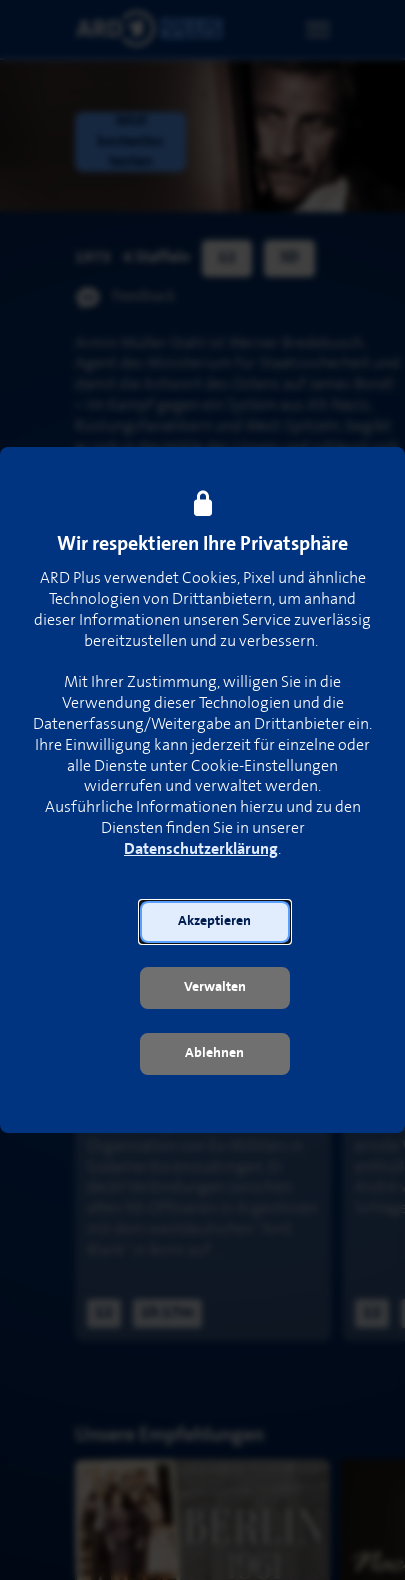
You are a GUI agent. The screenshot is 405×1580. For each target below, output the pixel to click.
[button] (215, 922)
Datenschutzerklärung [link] (201, 849)
